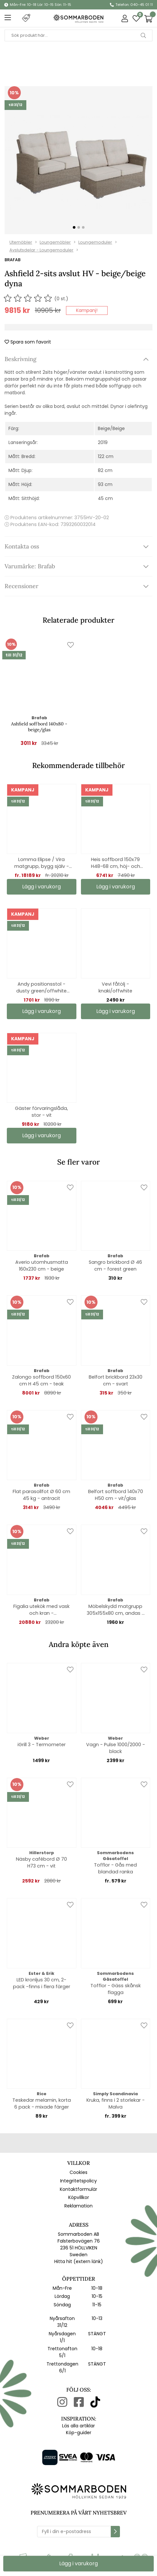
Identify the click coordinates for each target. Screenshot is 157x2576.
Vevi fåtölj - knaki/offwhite (115, 987)
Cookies (78, 2172)
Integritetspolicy (78, 2181)
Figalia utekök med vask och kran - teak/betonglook (41, 1610)
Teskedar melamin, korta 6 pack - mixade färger (41, 2103)
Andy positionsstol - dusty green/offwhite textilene (41, 987)
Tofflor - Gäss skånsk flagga (115, 1989)
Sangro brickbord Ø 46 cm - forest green (115, 1265)
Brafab (12, 260)
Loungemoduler (95, 242)
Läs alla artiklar (78, 2425)
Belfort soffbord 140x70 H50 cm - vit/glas (115, 1495)
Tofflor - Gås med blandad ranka (115, 1868)
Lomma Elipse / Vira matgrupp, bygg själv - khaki (41, 863)
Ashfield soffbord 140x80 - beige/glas (39, 727)
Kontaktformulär (78, 2189)
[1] (78, 160)
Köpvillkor (78, 2197)
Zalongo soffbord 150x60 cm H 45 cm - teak (41, 1380)
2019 (103, 442)
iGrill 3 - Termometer (42, 1744)
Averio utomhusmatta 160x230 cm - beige (41, 1265)
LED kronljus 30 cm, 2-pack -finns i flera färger (41, 1983)
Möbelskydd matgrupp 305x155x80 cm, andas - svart (115, 1610)
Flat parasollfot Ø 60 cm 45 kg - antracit (41, 1495)
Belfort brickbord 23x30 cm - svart (115, 1380)
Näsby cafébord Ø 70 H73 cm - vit (41, 1862)
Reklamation (78, 2206)
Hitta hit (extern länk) (78, 2261)
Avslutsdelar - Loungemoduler (41, 250)
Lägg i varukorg (41, 886)
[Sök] (78, 35)
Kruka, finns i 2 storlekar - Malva (115, 2103)
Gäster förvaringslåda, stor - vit (41, 1111)
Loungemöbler (55, 242)
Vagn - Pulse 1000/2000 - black (115, 1748)
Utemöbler (20, 242)
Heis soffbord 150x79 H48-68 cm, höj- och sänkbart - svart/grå (115, 863)
